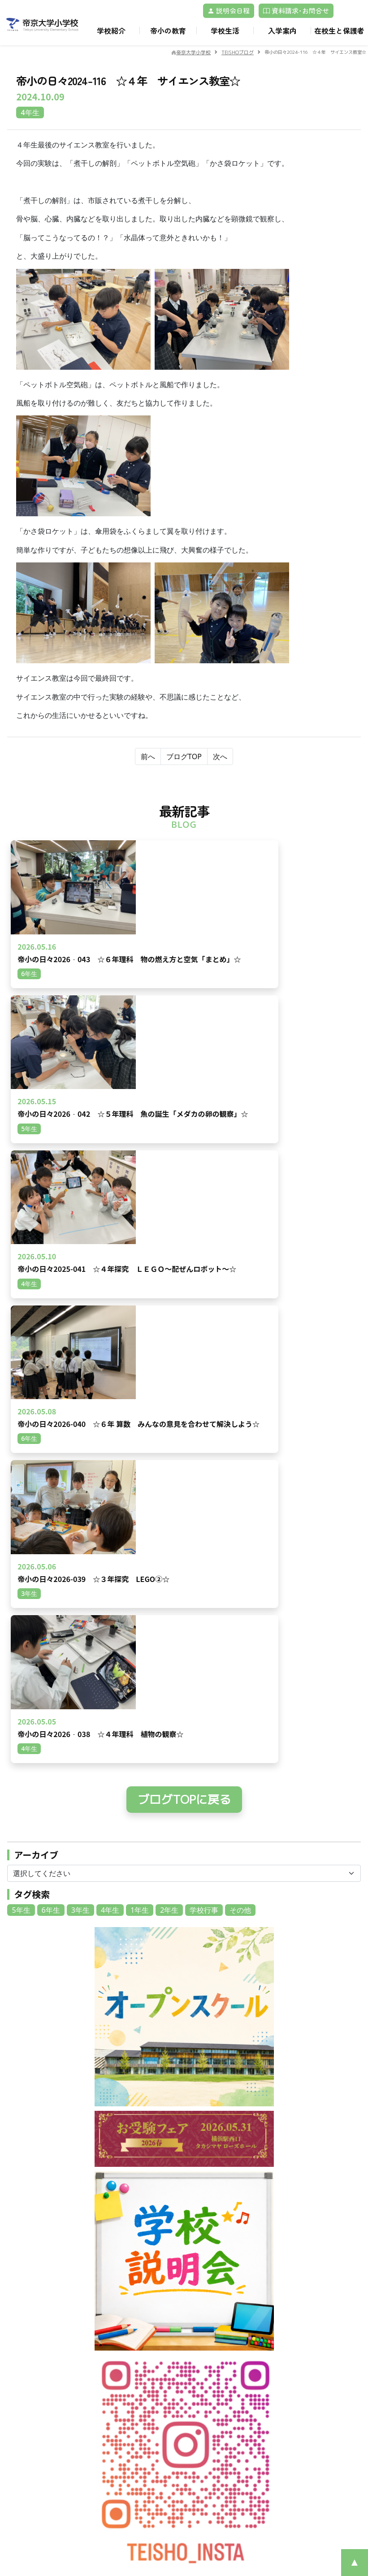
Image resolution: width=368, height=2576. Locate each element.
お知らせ (114, 2287)
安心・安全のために (220, 2329)
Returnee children (220, 2420)
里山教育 (295, 2298)
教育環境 (295, 2277)
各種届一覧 (298, 2389)
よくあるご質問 (214, 2441)
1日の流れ (116, 2389)
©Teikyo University (172, 2540)
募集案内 (204, 2389)
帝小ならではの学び (311, 2287)
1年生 (139, 1290)
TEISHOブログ (303, 2399)
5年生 (21, 1290)
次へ (220, 756)
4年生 (110, 1290)
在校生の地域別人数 (220, 2399)
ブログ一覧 (117, 2308)
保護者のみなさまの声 (223, 2430)
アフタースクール (127, 2420)
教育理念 (204, 2318)
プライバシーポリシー (45, 2393)
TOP (108, 2277)
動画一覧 (114, 2318)
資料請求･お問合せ (296, 10)
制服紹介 (114, 2410)
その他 (240, 1290)
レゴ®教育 (298, 2329)
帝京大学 (114, 2491)
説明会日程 (229, 10)
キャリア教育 (301, 2308)
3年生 (80, 1290)
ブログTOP (184, 756)
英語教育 (295, 2318)
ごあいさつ (208, 2277)
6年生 (51, 1290)
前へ (148, 756)
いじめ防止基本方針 (220, 2339)
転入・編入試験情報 (220, 2410)
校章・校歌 (208, 2308)
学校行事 (204, 1290)
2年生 (169, 1290)
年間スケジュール (127, 2399)
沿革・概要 (208, 2298)
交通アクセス (120, 2298)
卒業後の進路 (301, 2349)
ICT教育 (294, 2339)
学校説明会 (208, 2451)
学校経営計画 (211, 2287)
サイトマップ (120, 2502)
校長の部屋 (298, 2410)
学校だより (208, 2349)
